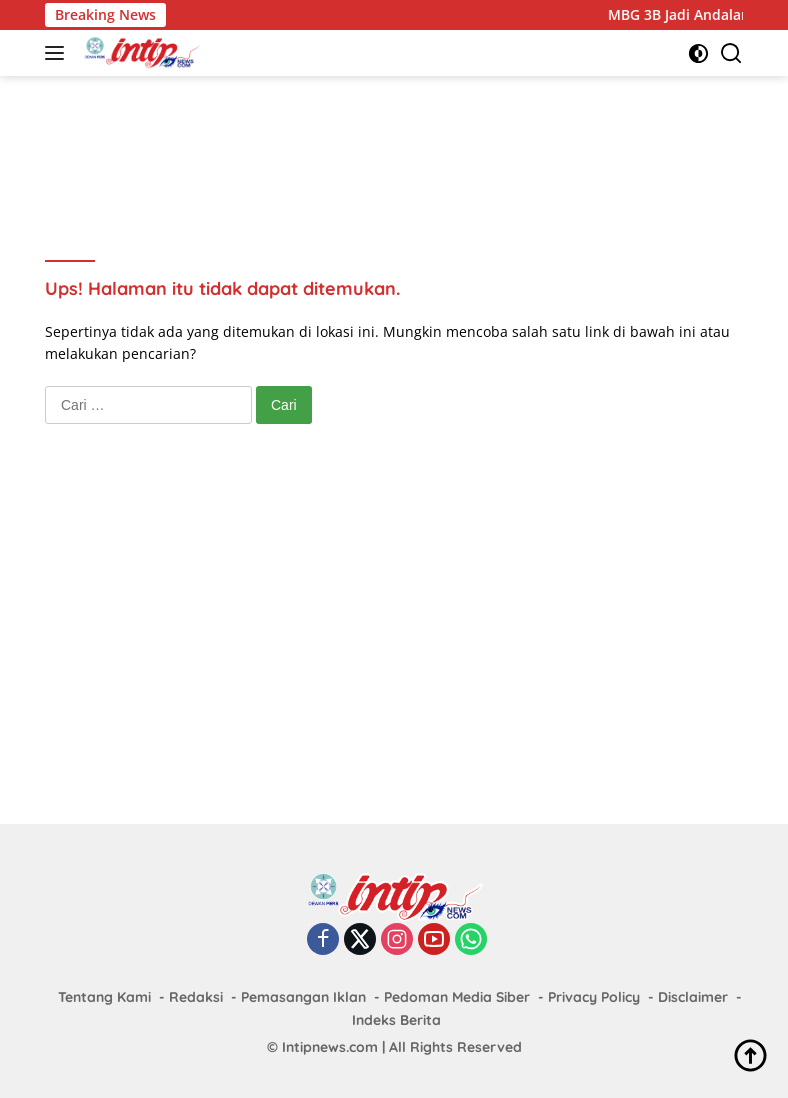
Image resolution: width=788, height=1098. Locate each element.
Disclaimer (693, 997)
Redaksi (196, 997)
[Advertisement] (409, 141)
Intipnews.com (330, 1047)
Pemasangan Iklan (303, 997)
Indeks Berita (396, 1020)
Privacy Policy (594, 997)
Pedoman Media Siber (457, 997)
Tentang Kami (104, 997)
